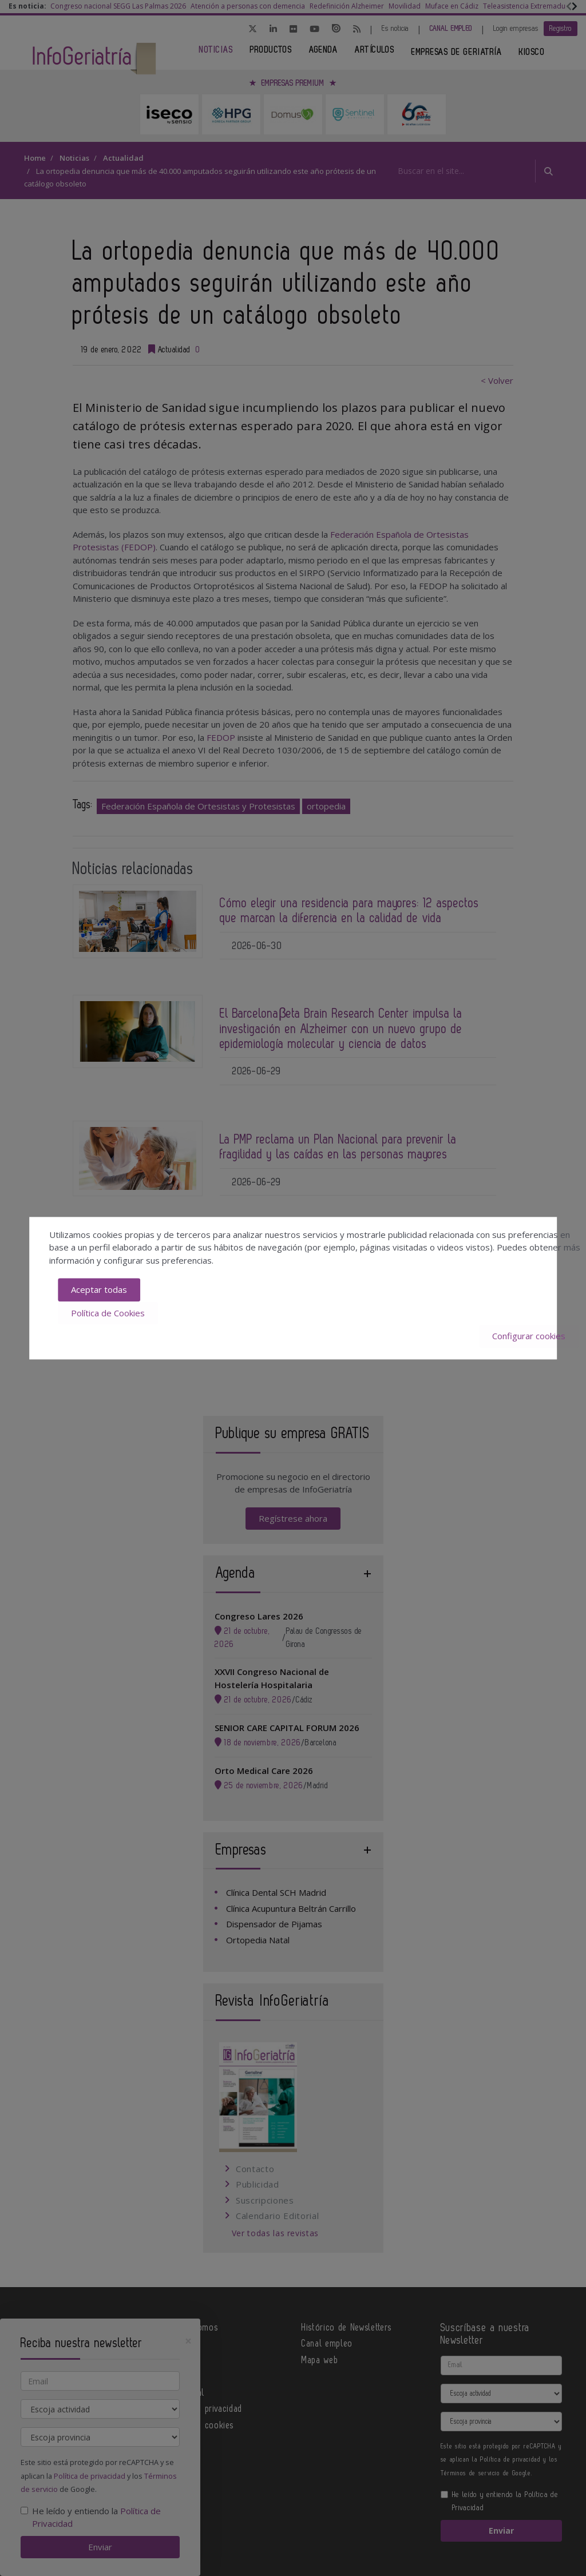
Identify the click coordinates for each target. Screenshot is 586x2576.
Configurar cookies (528, 1336)
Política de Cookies (108, 1313)
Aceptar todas (99, 1290)
